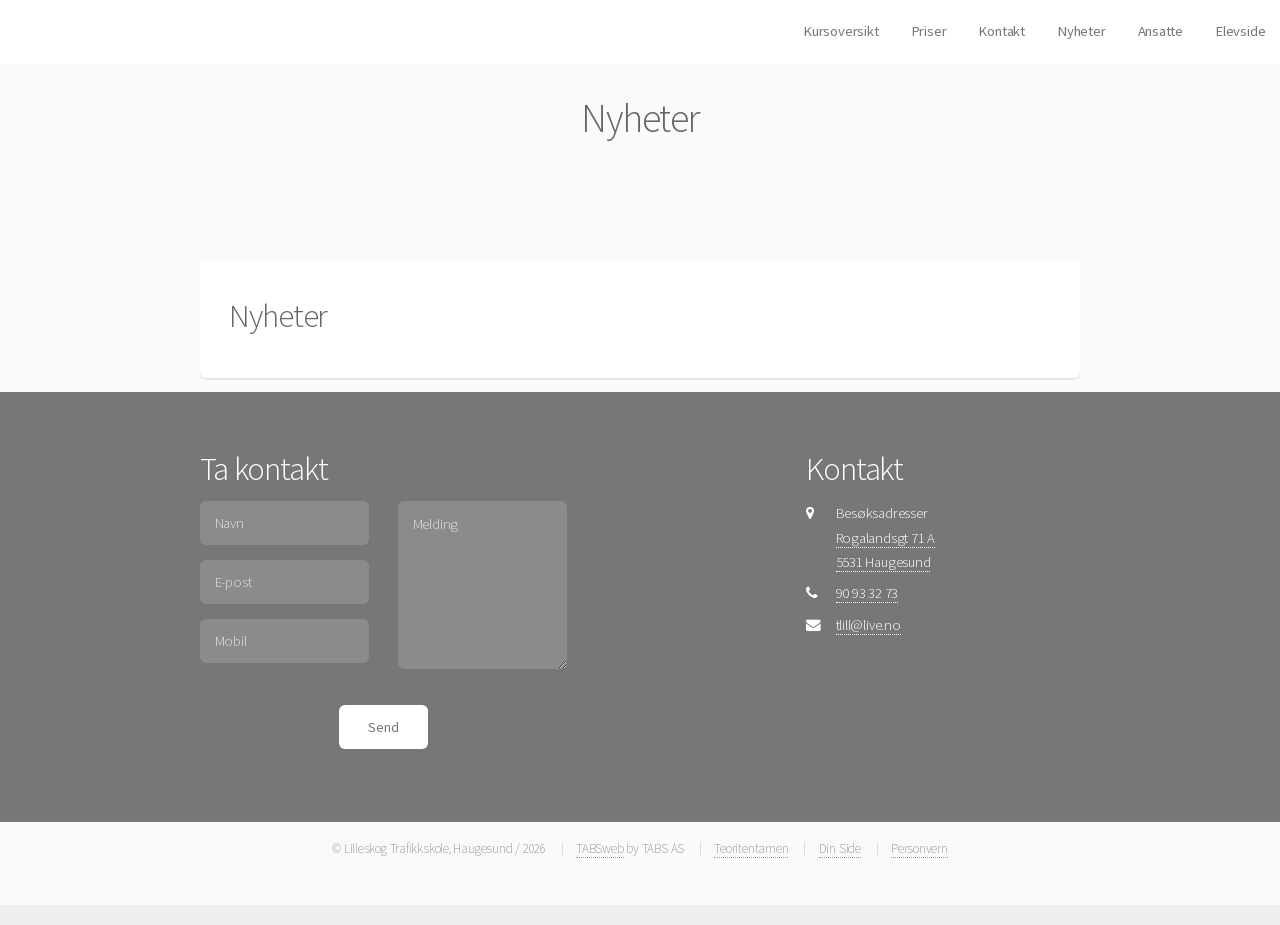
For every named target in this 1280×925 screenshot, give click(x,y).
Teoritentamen (751, 848)
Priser (929, 31)
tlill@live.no (868, 625)
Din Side (840, 848)
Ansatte (1160, 31)
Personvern (919, 848)
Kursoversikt (840, 31)
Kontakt (1001, 31)
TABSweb (599, 848)
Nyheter (1081, 31)
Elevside (1240, 31)
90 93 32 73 (867, 593)
